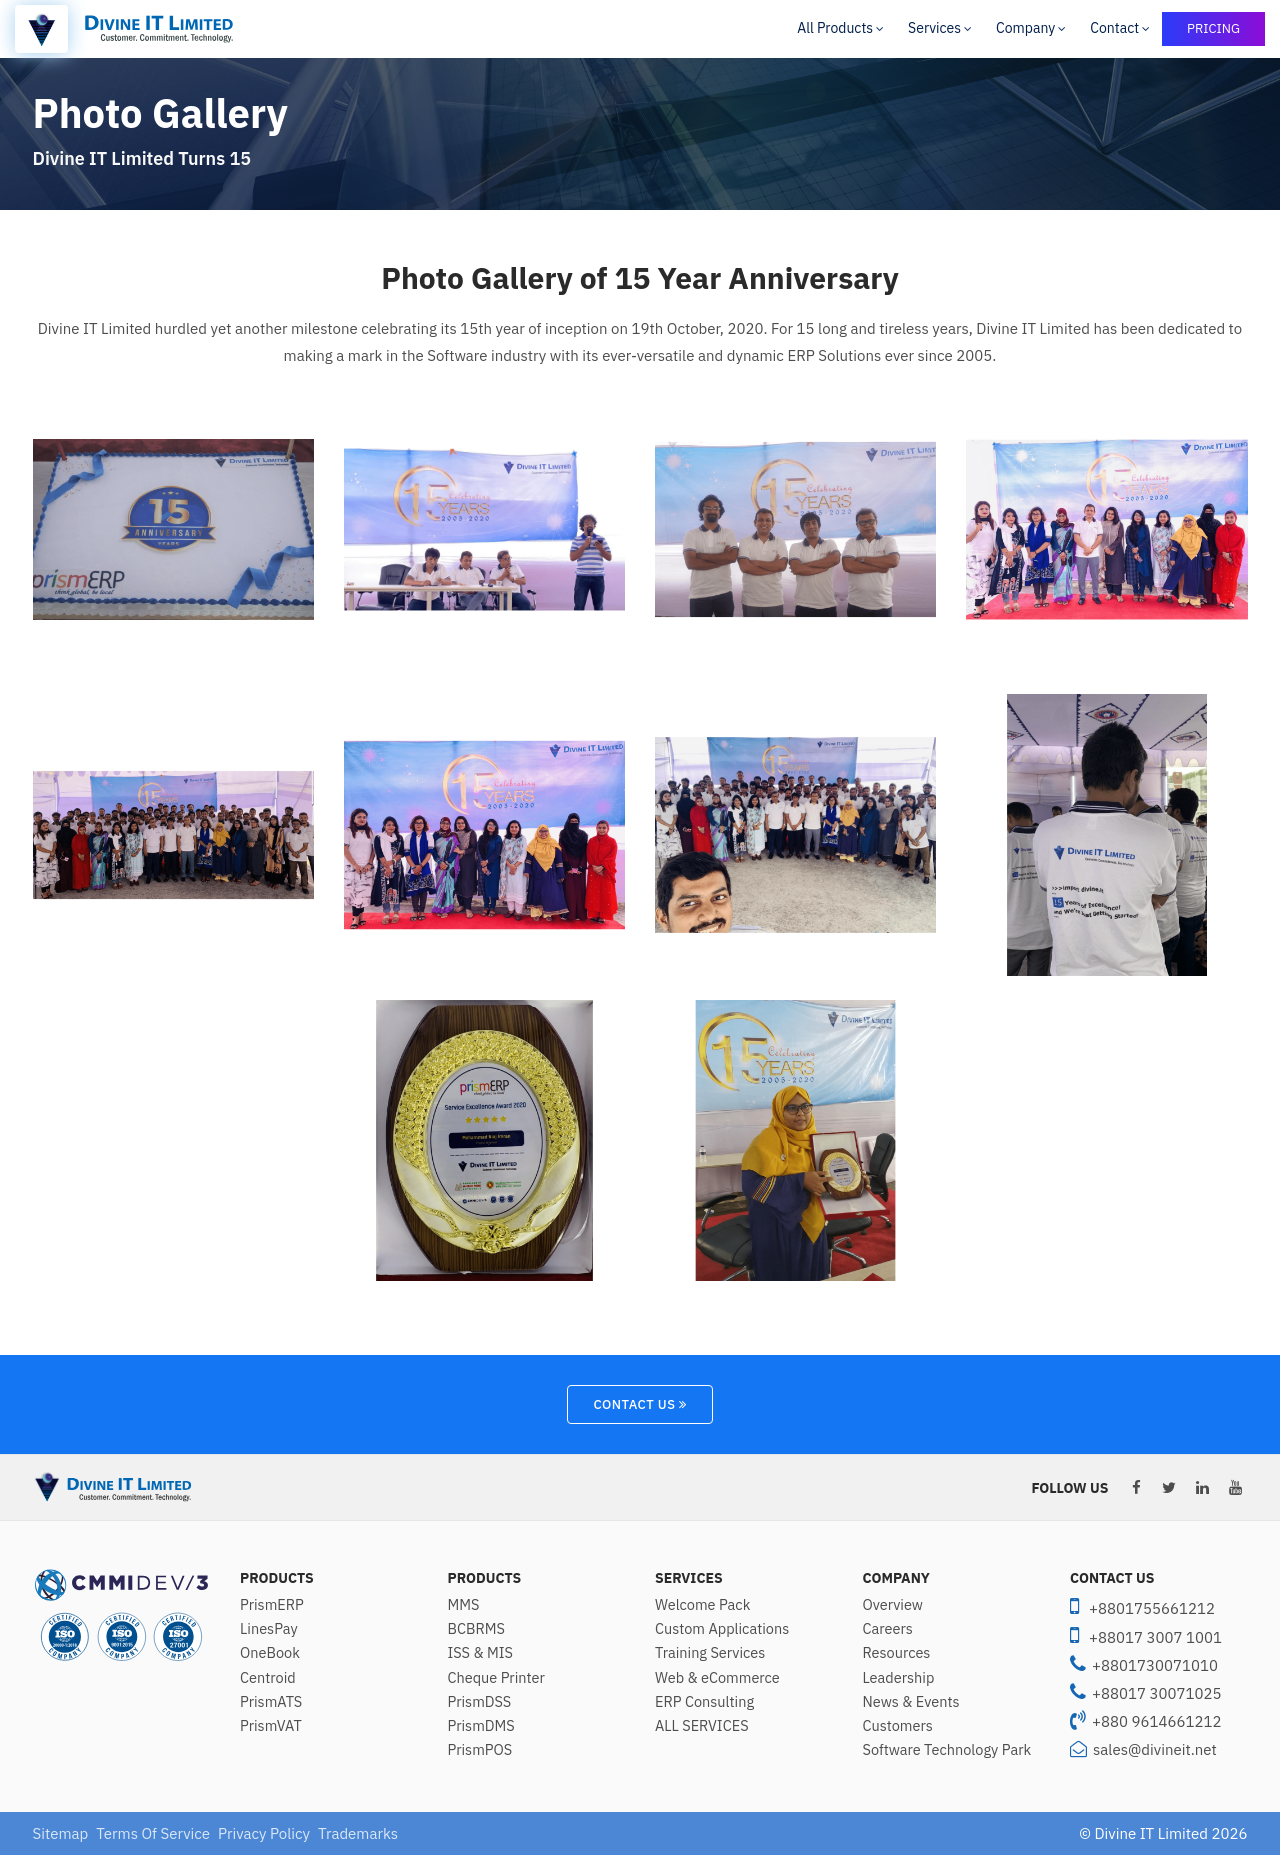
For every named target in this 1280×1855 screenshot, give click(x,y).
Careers (888, 1629)
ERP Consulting (704, 1702)
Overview (893, 1605)
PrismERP (272, 1605)
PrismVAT (271, 1726)
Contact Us (639, 1404)
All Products (835, 28)
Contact (1114, 28)
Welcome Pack (702, 1605)
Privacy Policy (264, 1833)
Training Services (710, 1653)
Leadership (899, 1678)
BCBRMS (476, 1629)
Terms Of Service (153, 1833)
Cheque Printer (496, 1678)
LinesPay (269, 1629)
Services (934, 28)
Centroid (268, 1678)
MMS (464, 1605)
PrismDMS (481, 1726)
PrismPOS (480, 1750)
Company (1025, 28)
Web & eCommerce (717, 1678)
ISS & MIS (480, 1653)
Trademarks (358, 1833)
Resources (897, 1653)
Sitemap (61, 1833)
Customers (898, 1726)
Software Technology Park (947, 1750)
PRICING (1213, 28)
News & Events (911, 1702)
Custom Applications (722, 1629)
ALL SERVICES (702, 1726)
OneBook (270, 1653)
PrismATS (271, 1702)
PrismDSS (480, 1702)
